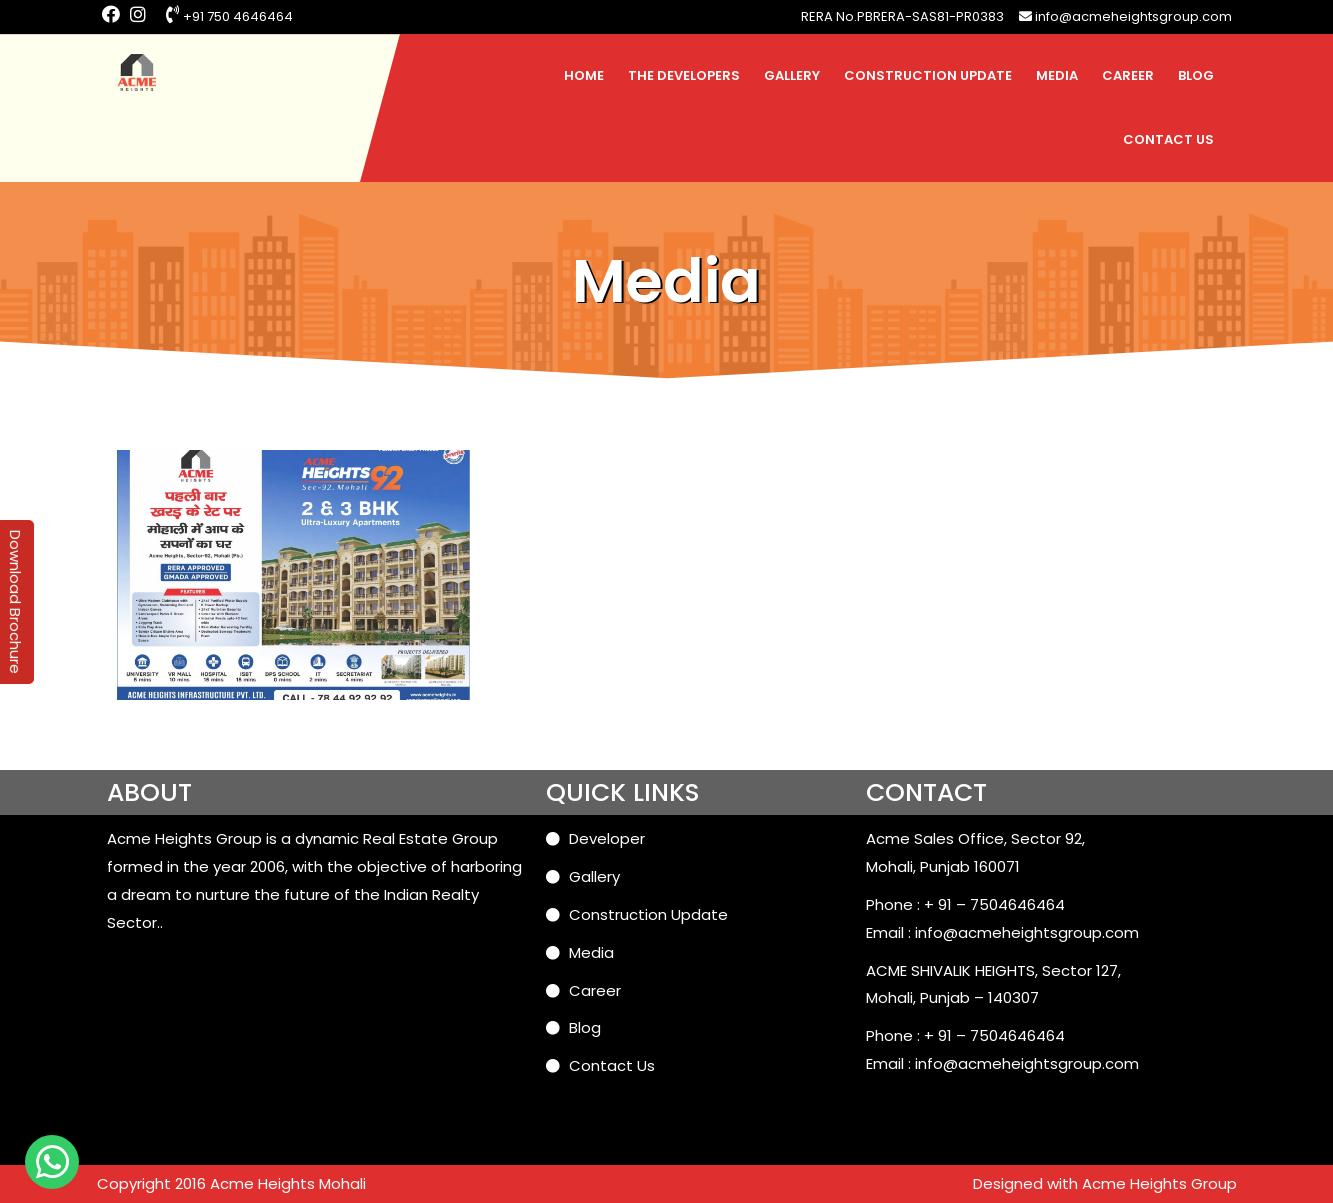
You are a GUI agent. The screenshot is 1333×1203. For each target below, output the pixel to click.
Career (1128, 75)
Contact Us (1168, 139)
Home (584, 75)
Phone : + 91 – (918, 904)
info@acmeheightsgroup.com (1125, 16)
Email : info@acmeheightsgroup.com (1002, 932)
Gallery (792, 75)
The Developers (684, 75)
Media (1057, 75)
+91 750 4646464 (229, 16)
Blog (1196, 75)
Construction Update (928, 75)
